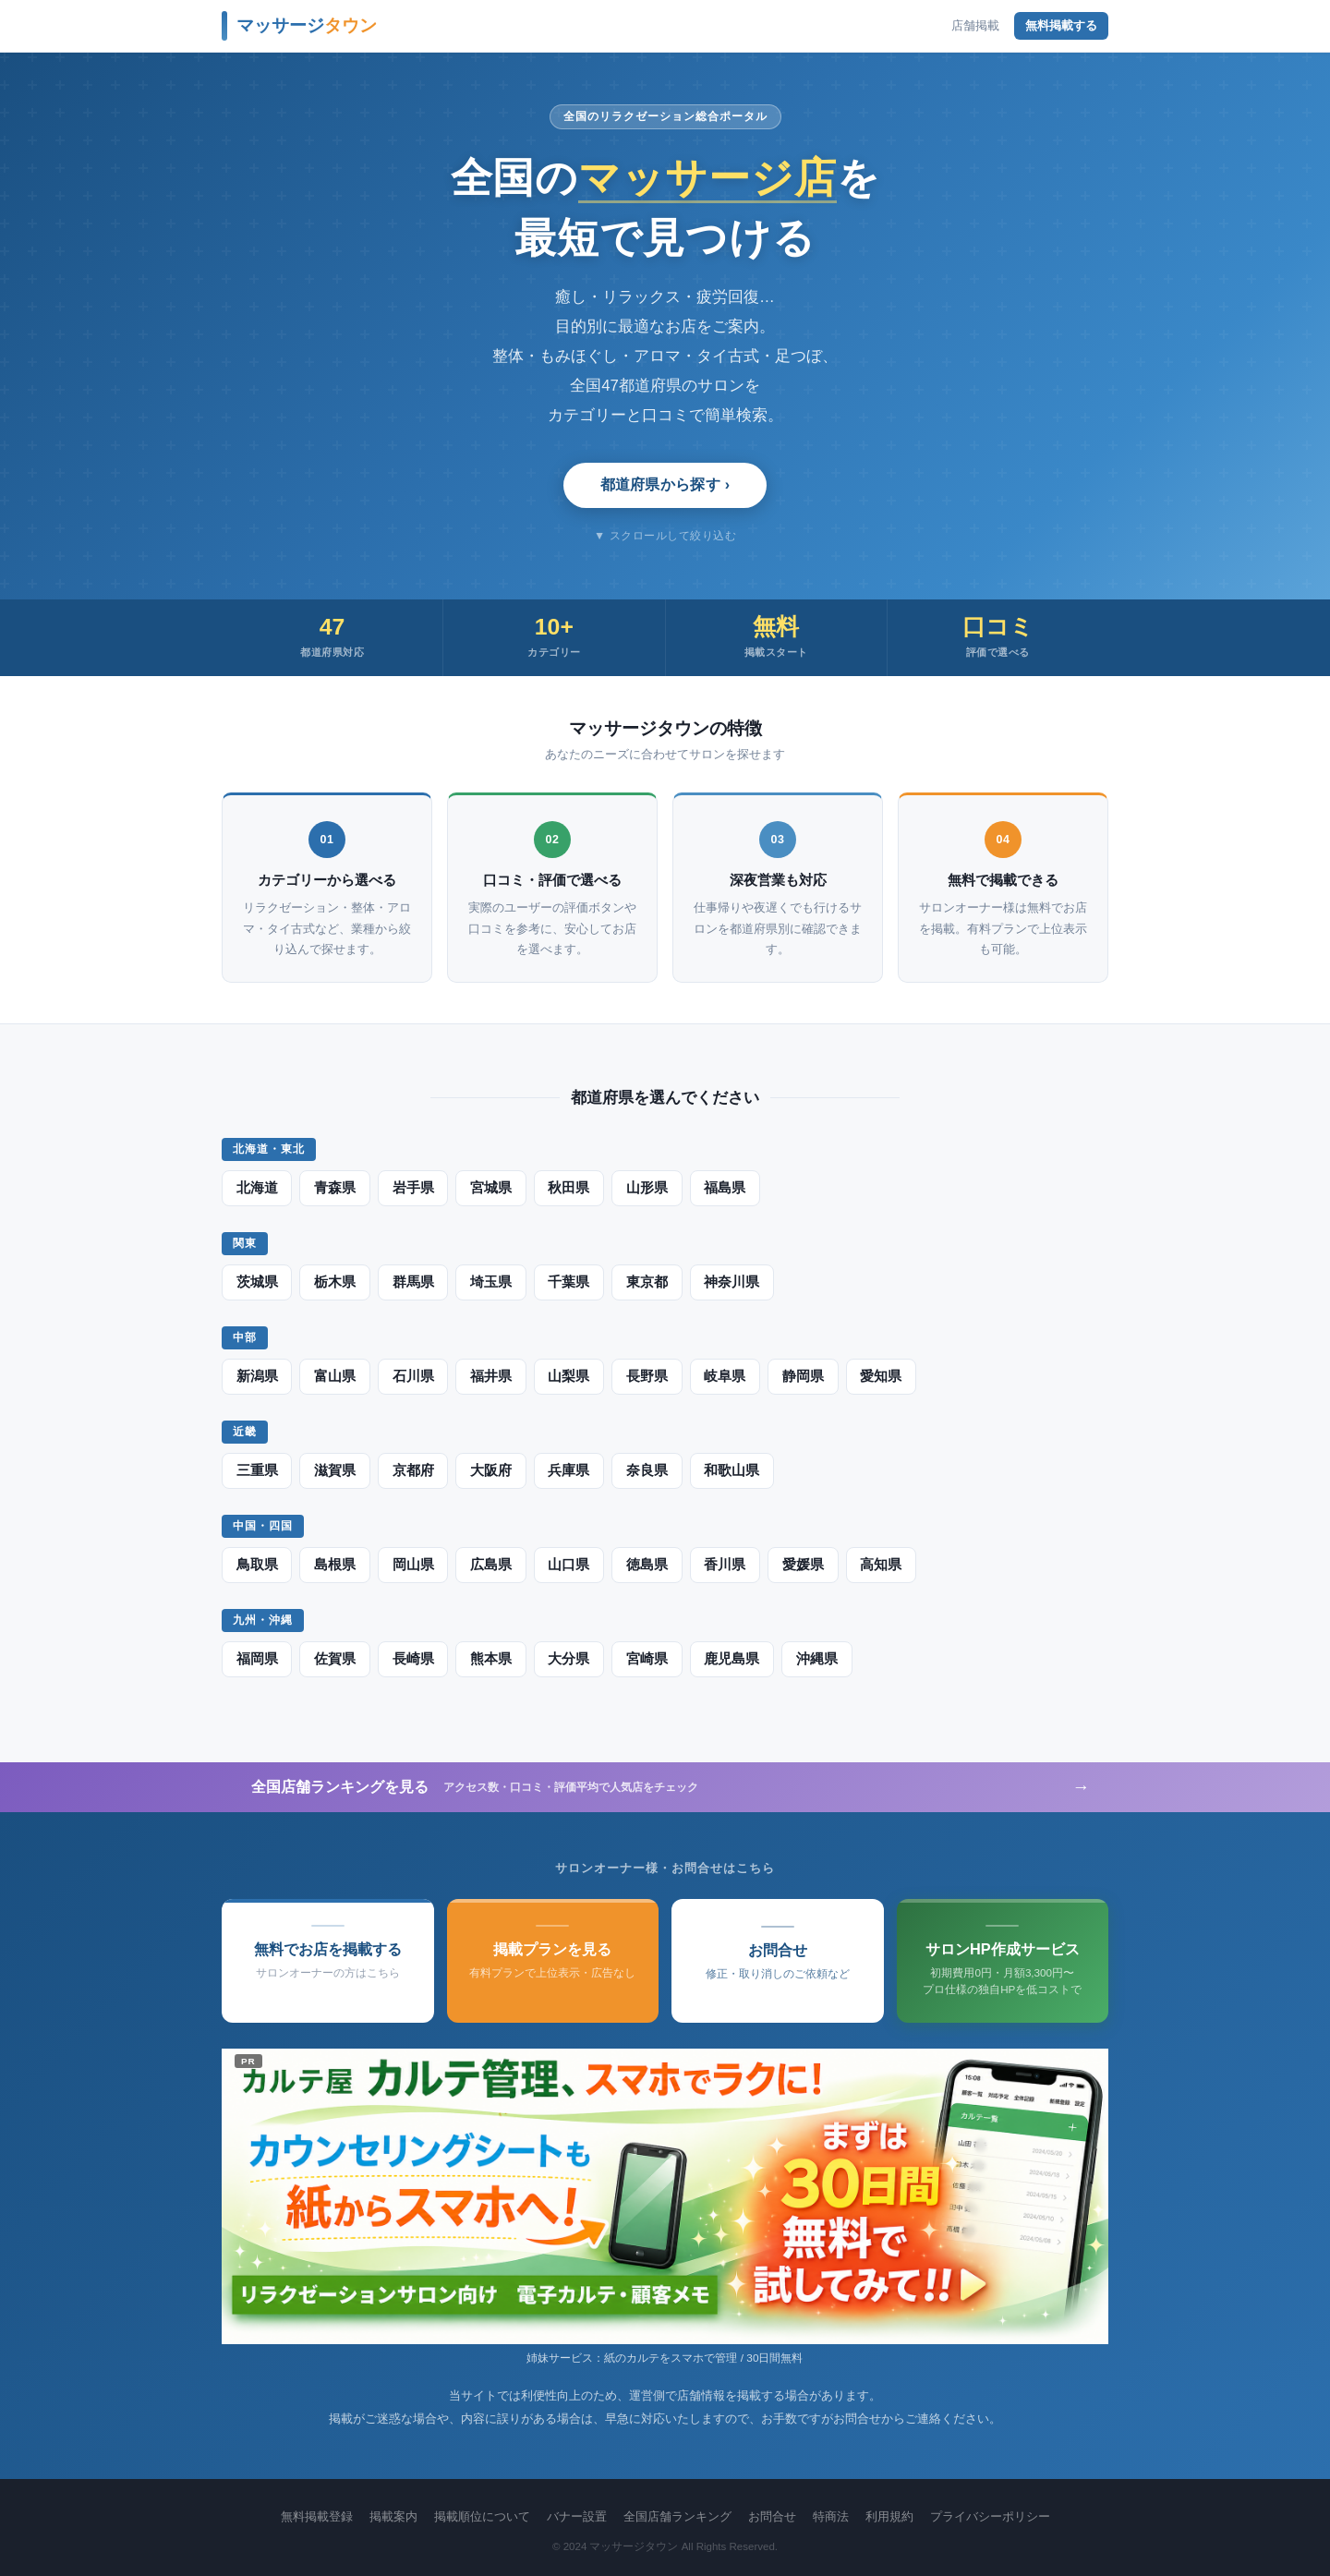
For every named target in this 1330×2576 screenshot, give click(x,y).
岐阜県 (722, 1376)
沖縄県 (812, 1658)
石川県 (412, 1376)
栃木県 (334, 1282)
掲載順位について (482, 2516)
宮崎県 (644, 1658)
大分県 (567, 1658)
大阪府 (489, 1470)
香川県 (722, 1564)
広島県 (489, 1564)
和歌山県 (729, 1470)
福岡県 (256, 1658)
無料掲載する (1061, 25)
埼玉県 (489, 1282)
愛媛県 (799, 1564)
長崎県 (412, 1658)
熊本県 (489, 1658)
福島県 (722, 1187)
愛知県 (877, 1376)
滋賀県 (334, 1470)
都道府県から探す (660, 484)
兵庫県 (567, 1470)
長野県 (644, 1376)
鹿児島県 (729, 1658)
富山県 (334, 1376)
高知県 (877, 1564)
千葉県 (567, 1282)
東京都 (644, 1282)
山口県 (567, 1564)
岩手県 (412, 1187)
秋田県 (567, 1187)
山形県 (644, 1187)
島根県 (334, 1564)
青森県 (334, 1187)
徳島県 (644, 1564)
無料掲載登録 (317, 2516)
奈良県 (644, 1470)
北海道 (256, 1187)
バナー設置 (577, 2516)
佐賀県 (334, 1658)
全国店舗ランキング (677, 2516)
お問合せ (772, 2516)
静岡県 (799, 1376)
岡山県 (412, 1564)
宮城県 (489, 1187)
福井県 (489, 1376)
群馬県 (412, 1282)
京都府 (412, 1470)
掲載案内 (393, 2516)
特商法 (831, 2516)
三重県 (256, 1470)
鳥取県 (256, 1564)
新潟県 (256, 1376)
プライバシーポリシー (990, 2516)
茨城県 (256, 1282)
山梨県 (567, 1376)
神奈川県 (729, 1282)
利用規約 (889, 2516)
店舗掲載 (975, 25)
